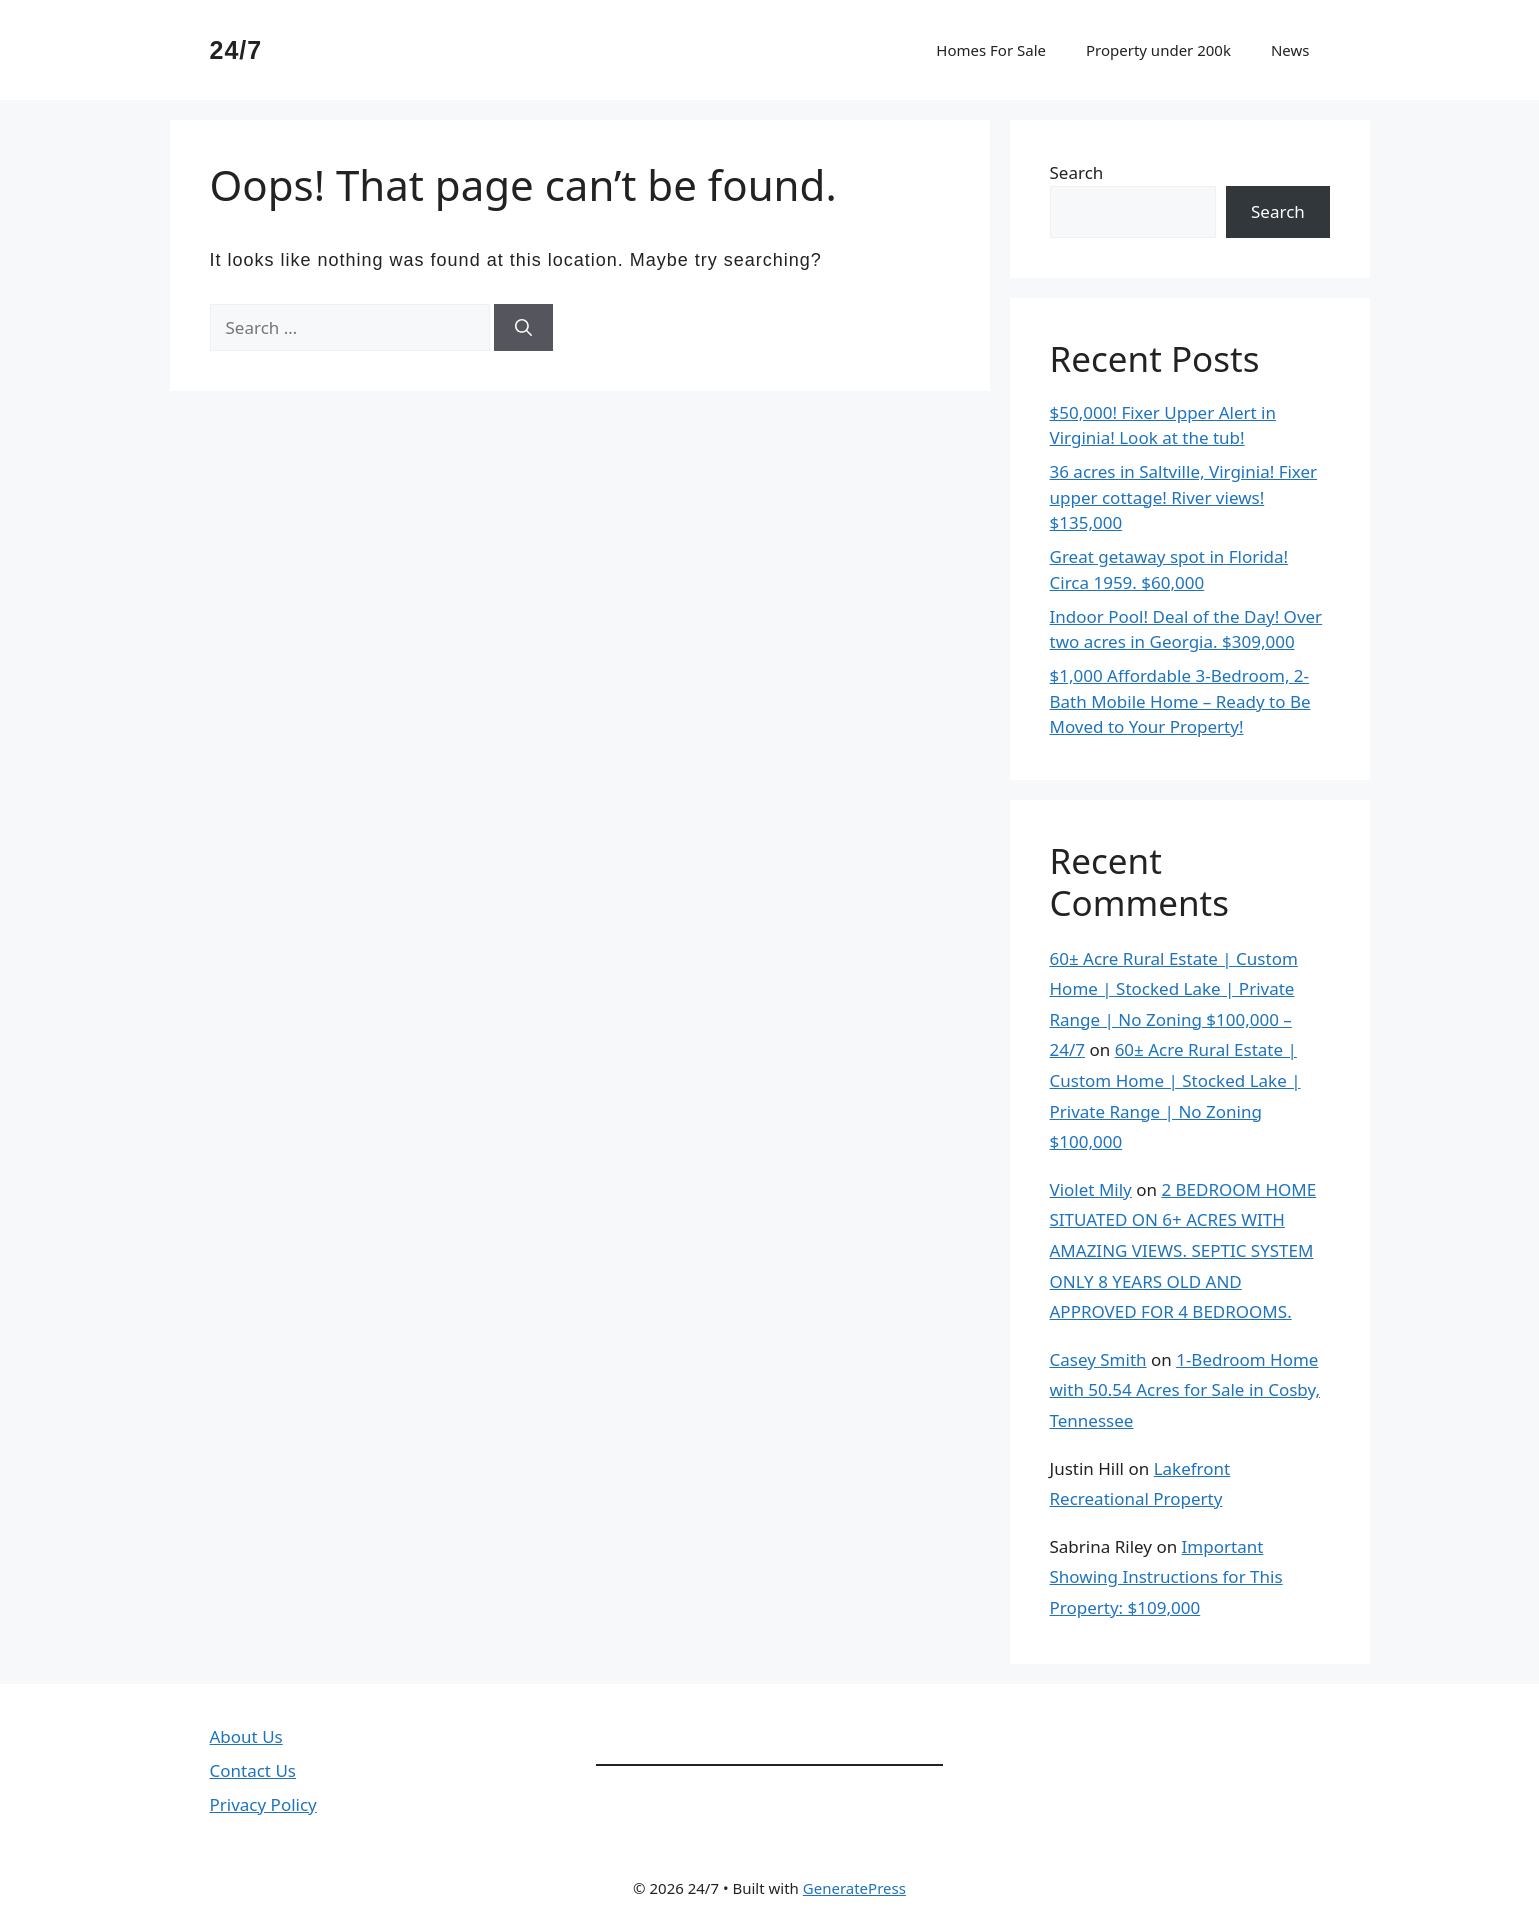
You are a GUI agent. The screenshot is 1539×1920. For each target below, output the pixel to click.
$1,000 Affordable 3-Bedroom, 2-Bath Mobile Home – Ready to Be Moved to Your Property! (1180, 701)
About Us (246, 1736)
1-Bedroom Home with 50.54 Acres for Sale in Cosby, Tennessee (1185, 1390)
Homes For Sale (991, 50)
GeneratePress (854, 1888)
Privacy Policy (263, 1804)
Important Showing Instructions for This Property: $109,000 (1166, 1577)
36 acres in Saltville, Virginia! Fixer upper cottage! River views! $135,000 (1184, 497)
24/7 (236, 50)
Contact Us (253, 1770)
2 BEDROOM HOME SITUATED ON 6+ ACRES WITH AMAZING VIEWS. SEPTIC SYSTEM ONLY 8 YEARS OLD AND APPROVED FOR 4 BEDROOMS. (1183, 1250)
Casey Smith (1098, 1359)
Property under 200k (1158, 50)
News (1290, 50)
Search (1077, 172)
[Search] (523, 328)
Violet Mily (1091, 1189)
